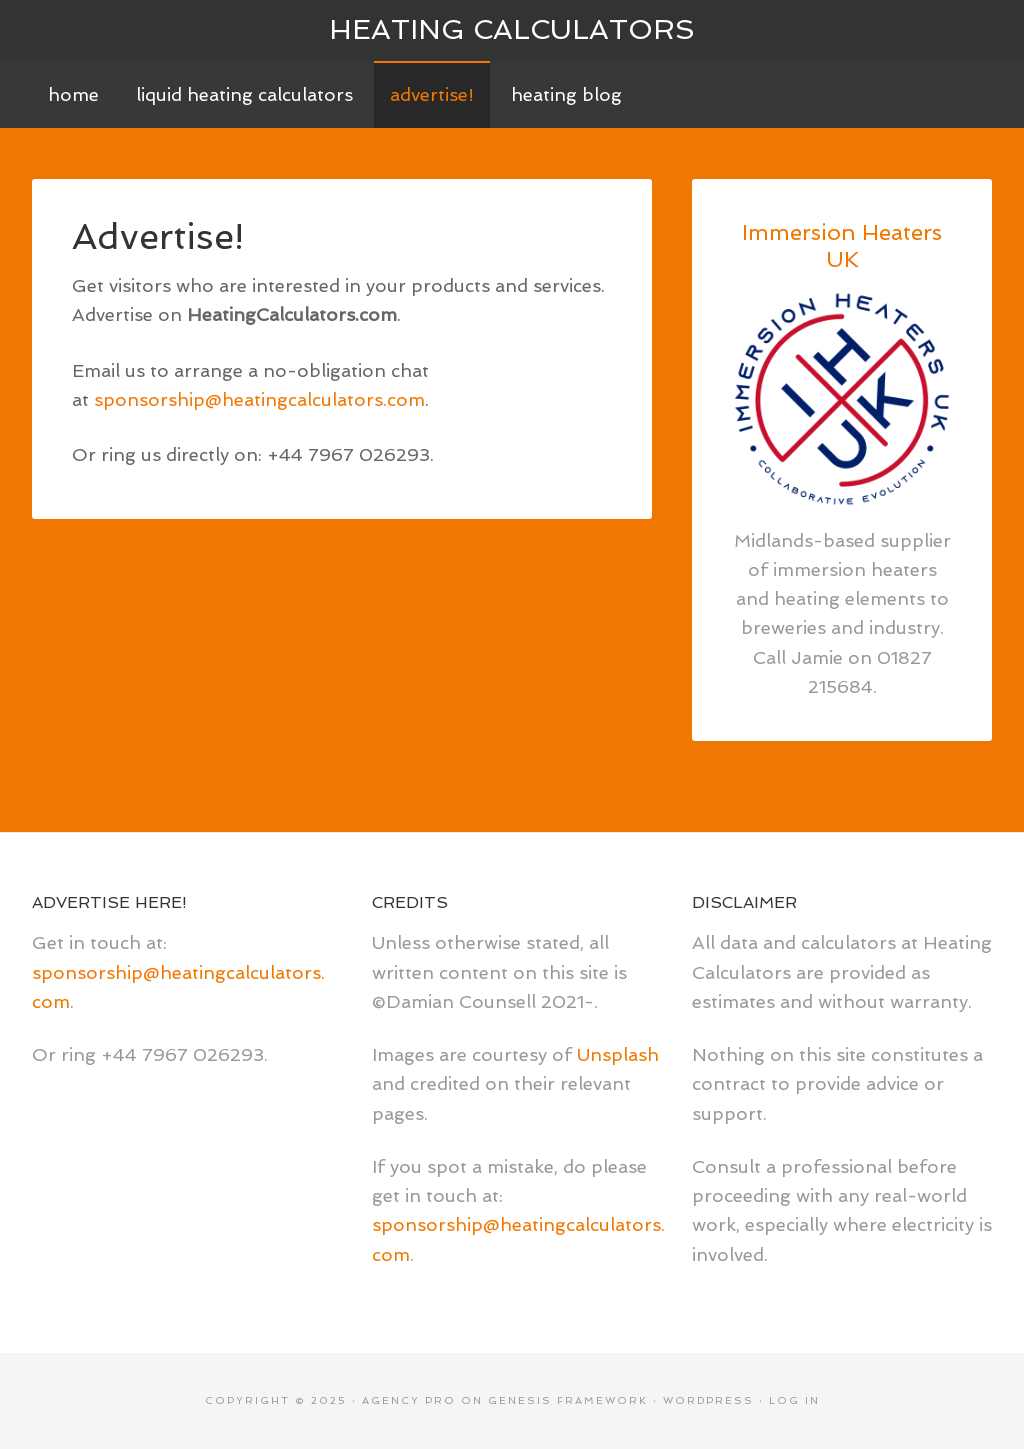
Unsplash (618, 1054)
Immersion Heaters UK (842, 245)
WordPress (708, 1400)
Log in (794, 1400)
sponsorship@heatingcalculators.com (259, 399)
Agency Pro (409, 1400)
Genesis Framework (568, 1400)
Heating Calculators (512, 29)
